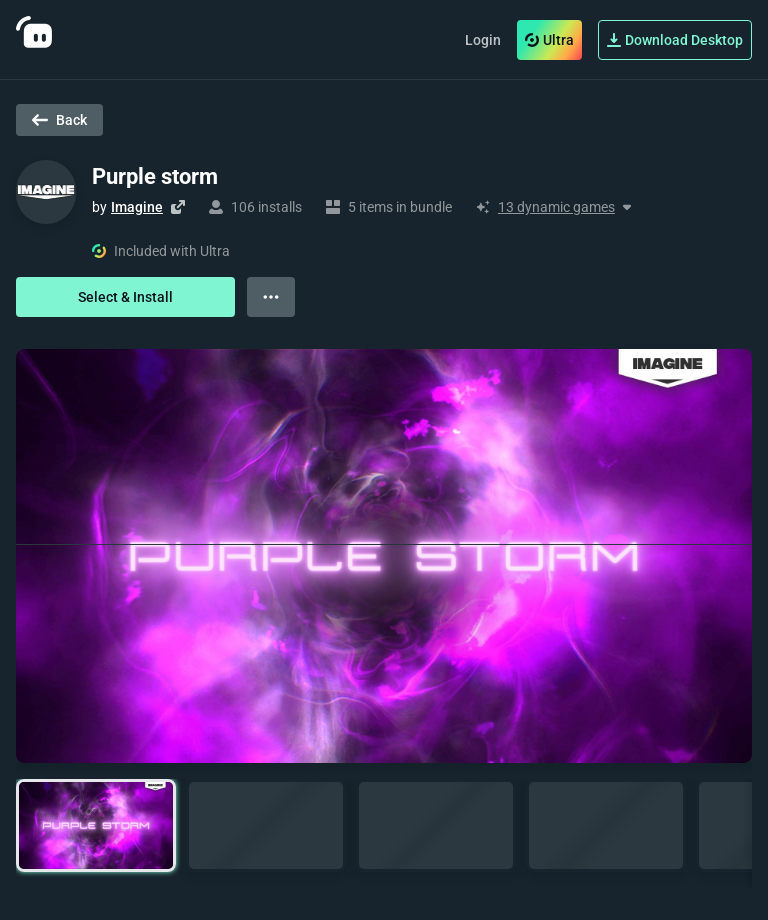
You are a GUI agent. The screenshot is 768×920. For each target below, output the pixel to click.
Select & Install (125, 297)
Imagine (137, 207)
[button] (96, 825)
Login (483, 40)
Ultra (549, 40)
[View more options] (271, 297)
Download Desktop (675, 40)
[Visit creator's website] (178, 207)
